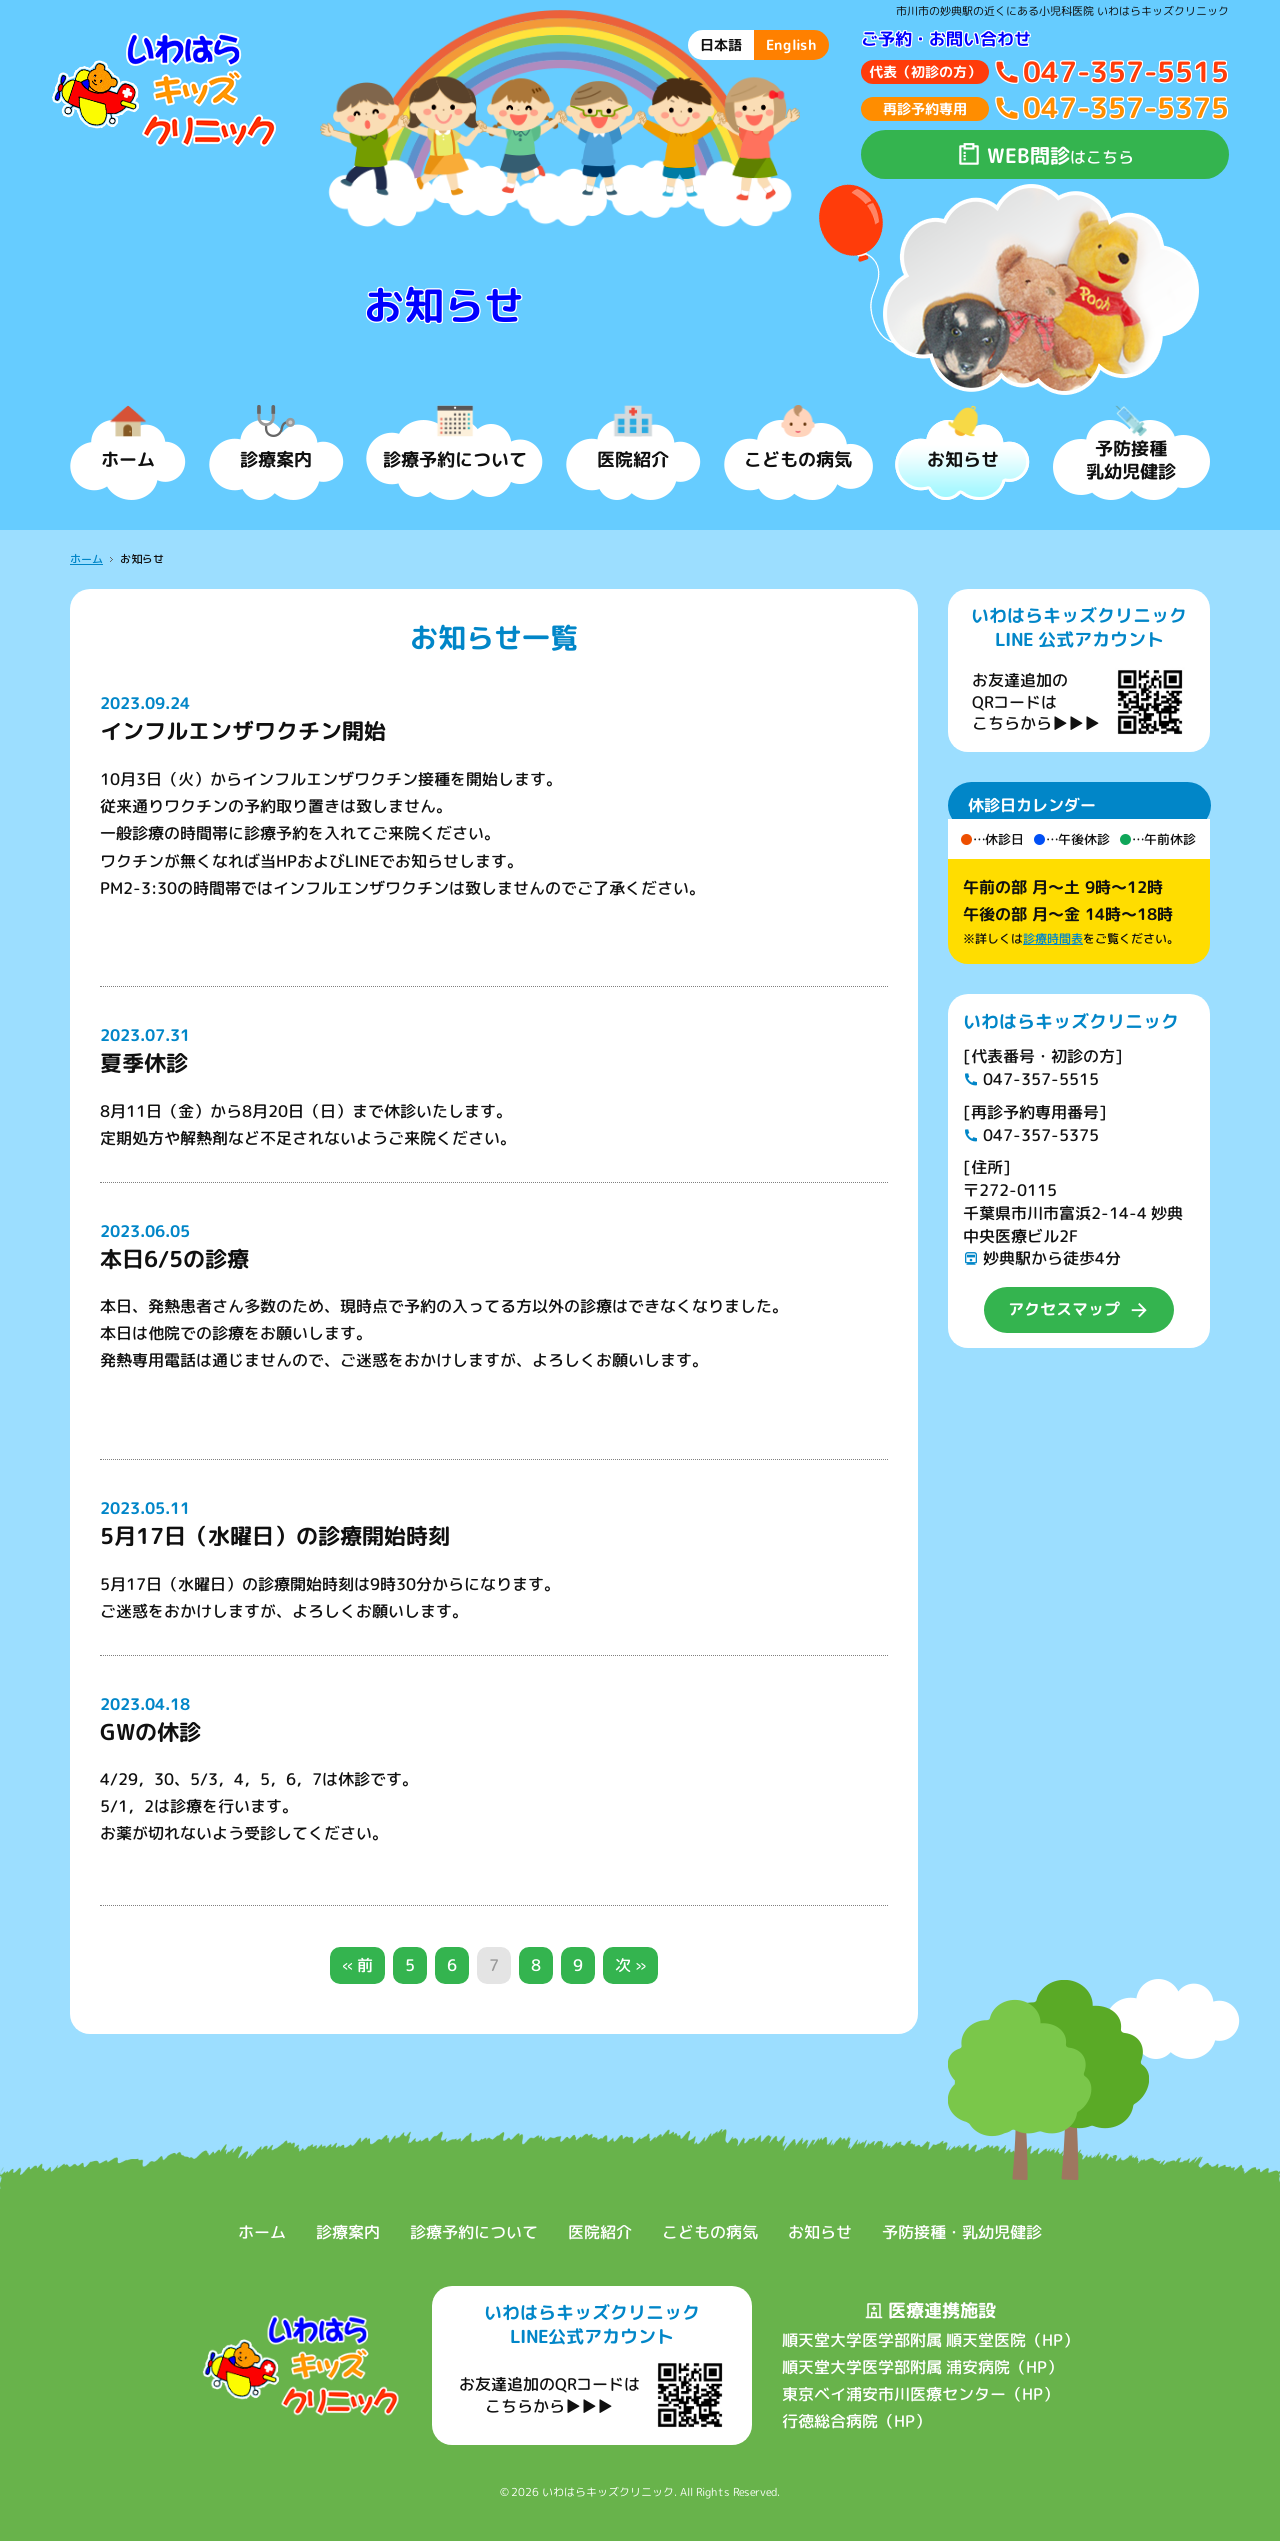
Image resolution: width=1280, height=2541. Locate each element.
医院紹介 (600, 2232)
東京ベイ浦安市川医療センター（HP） (919, 2394)
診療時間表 (1052, 938)
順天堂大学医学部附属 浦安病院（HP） (921, 2367)
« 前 (357, 1965)
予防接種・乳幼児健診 (962, 2232)
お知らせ (820, 2232)
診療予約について (474, 2232)
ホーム (86, 559)
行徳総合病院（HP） (855, 2421)
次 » (630, 1965)
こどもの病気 (710, 2232)
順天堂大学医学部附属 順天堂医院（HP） (929, 2340)
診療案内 (348, 2232)
